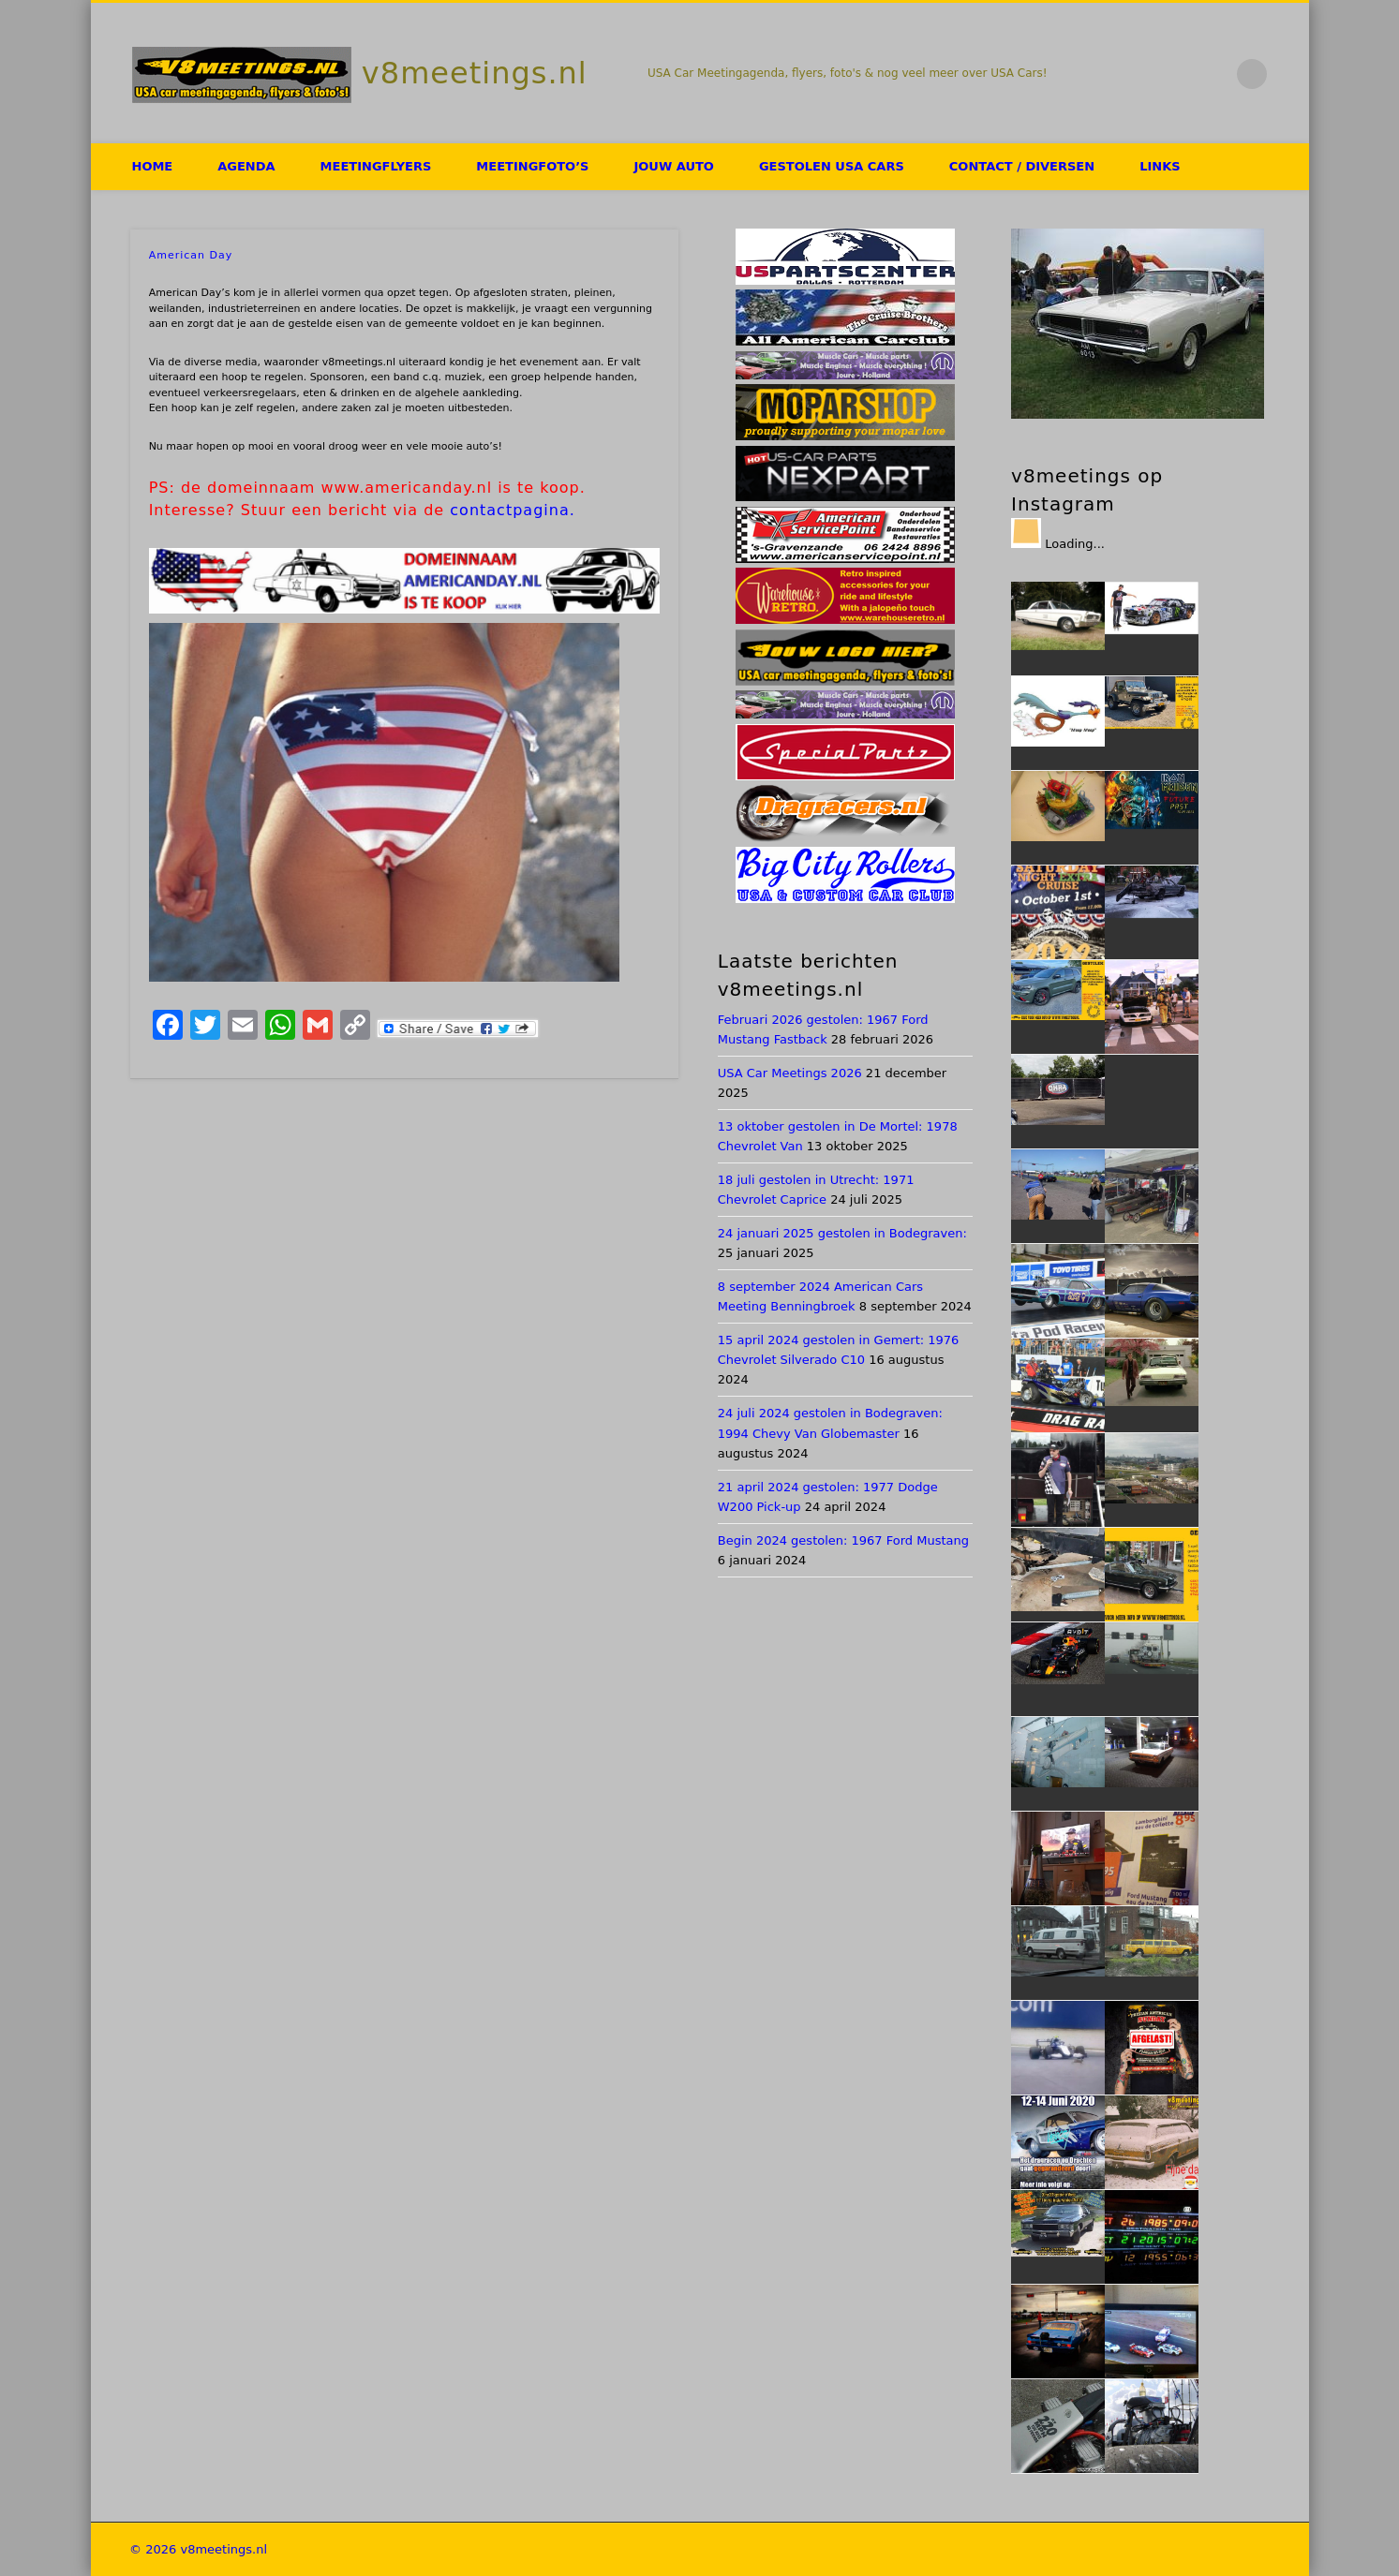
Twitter (1174, 74)
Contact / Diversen (1021, 166)
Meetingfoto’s (532, 166)
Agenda (246, 166)
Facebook (1135, 74)
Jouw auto (673, 166)
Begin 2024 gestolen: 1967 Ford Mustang (843, 1540)
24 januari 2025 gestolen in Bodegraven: (842, 1233)
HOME (152, 166)
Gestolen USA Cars (831, 166)
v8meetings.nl (475, 73)
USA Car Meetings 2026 (790, 1073)
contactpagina (509, 510)
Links (1159, 166)
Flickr (1213, 74)
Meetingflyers (376, 166)
